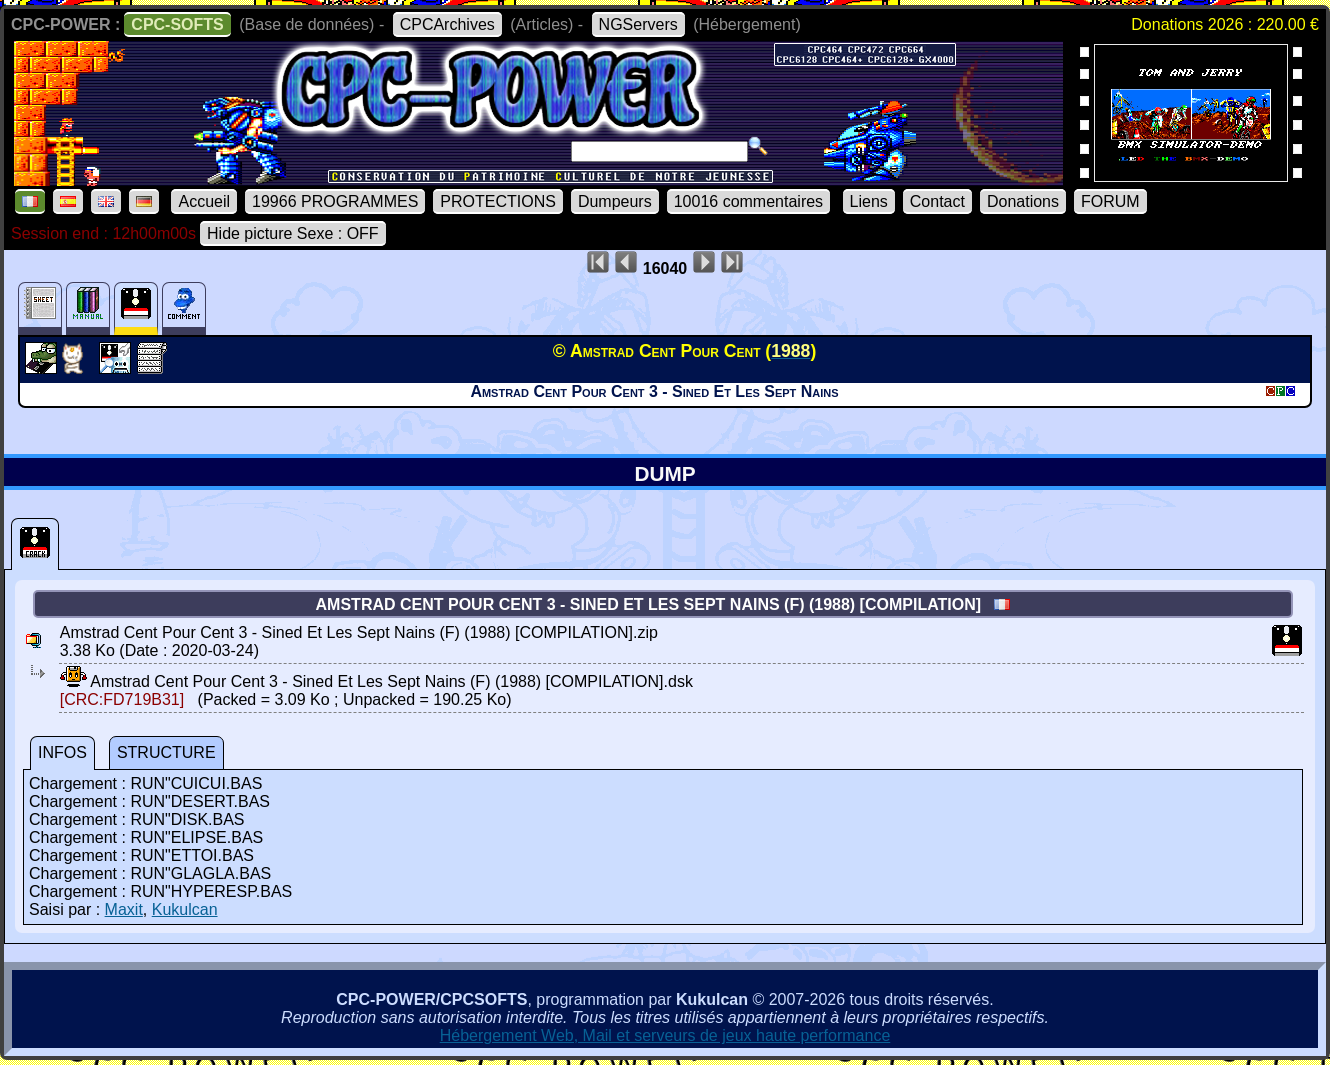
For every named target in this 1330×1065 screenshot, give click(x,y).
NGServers (638, 24)
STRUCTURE (166, 752)
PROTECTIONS (498, 201)
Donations (1023, 201)
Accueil (204, 201)
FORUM (1110, 201)
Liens (869, 201)
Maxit (124, 909)
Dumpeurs (615, 201)
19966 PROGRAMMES (335, 201)
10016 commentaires (748, 201)
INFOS (62, 752)
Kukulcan (185, 909)
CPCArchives (447, 24)
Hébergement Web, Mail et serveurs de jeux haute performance (665, 1035)
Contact (937, 201)
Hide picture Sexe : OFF (293, 233)
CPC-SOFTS (177, 24)
